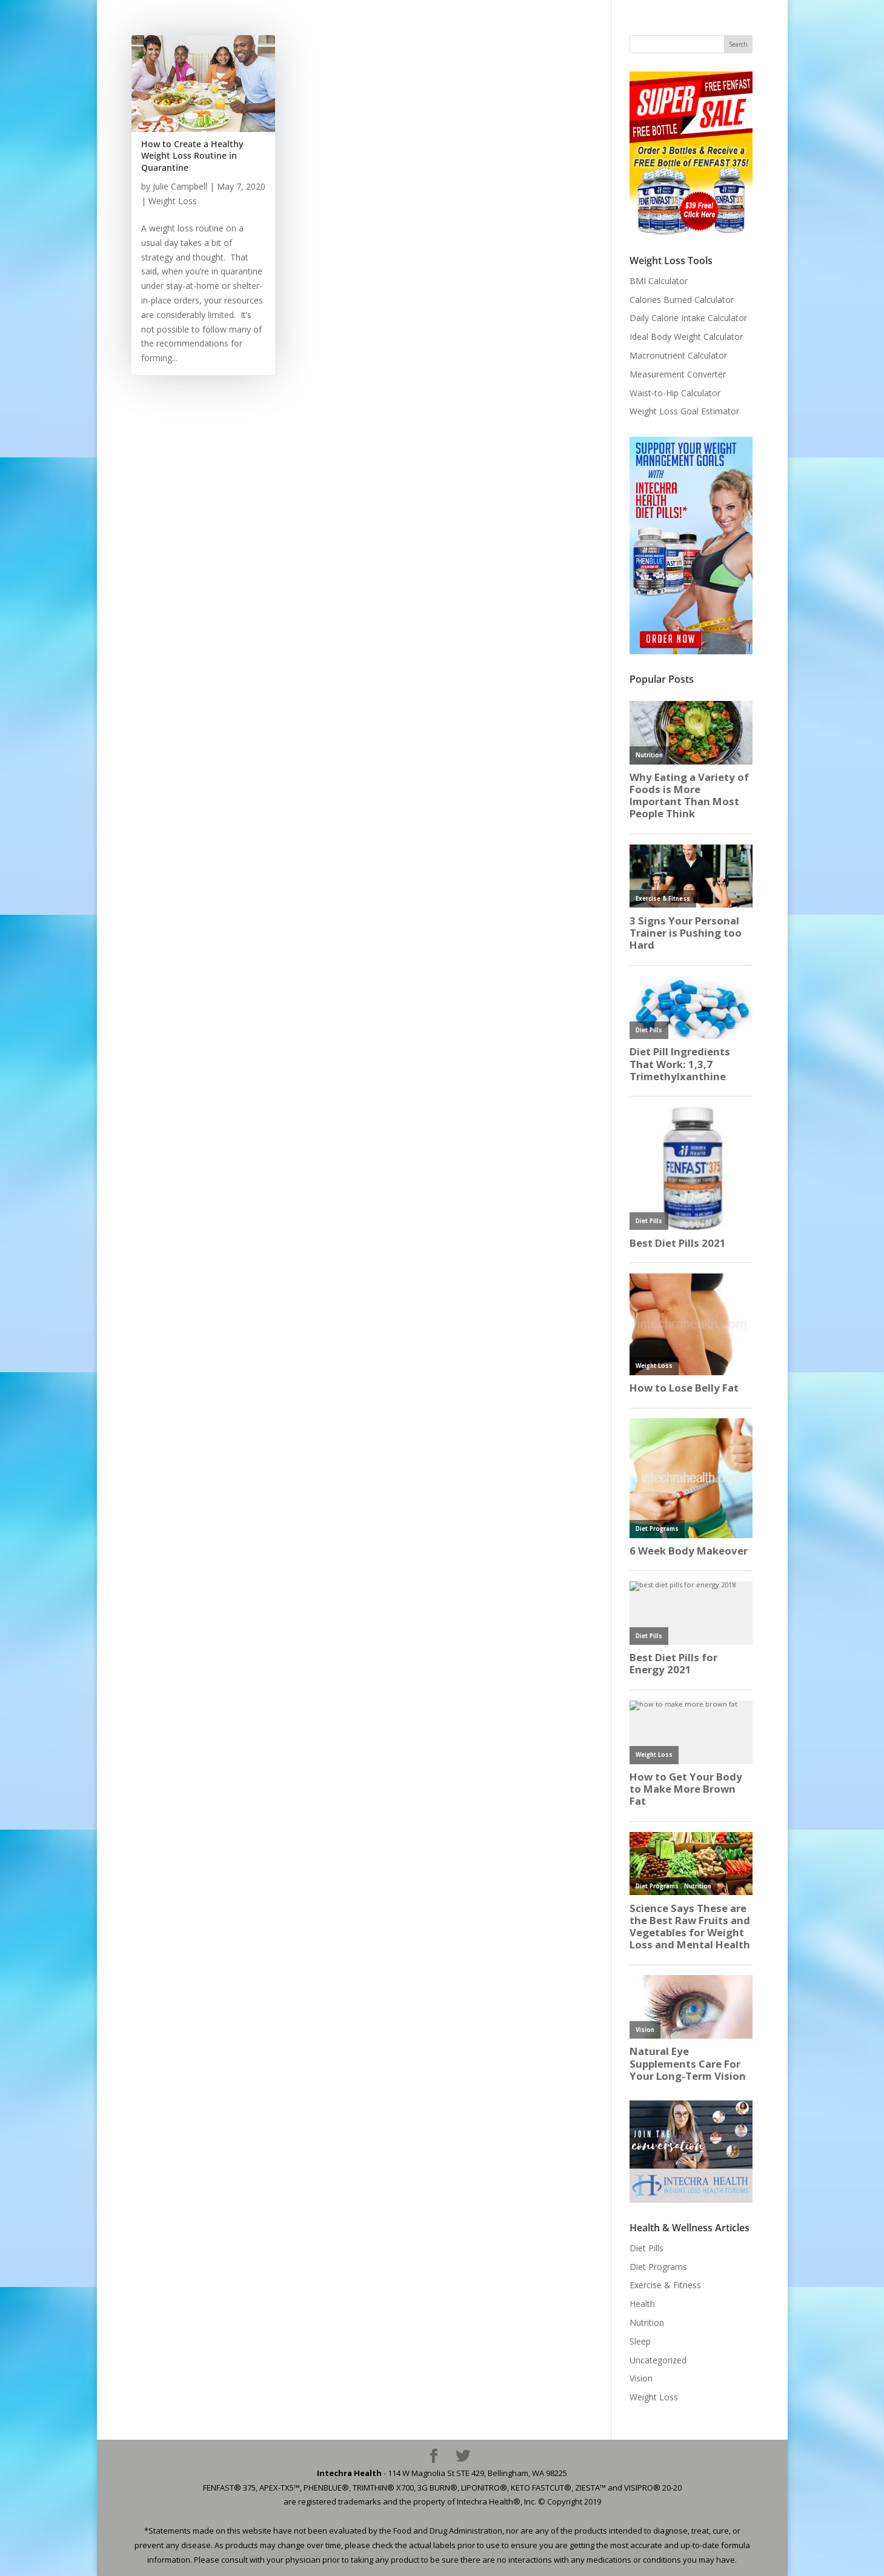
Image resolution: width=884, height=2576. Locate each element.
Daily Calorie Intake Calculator (688, 318)
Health (642, 2303)
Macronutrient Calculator (678, 355)
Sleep (640, 2341)
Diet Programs (658, 2266)
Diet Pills (646, 2248)
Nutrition (647, 2322)
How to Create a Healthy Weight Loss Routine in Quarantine (192, 155)
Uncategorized (658, 2360)
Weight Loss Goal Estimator (684, 411)
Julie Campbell (180, 186)
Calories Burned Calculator (682, 299)
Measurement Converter (678, 374)
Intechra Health (349, 2473)
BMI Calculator (659, 281)
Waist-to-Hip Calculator (675, 393)
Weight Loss (172, 201)
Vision (641, 2378)
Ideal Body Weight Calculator (686, 336)
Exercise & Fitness (665, 2285)
